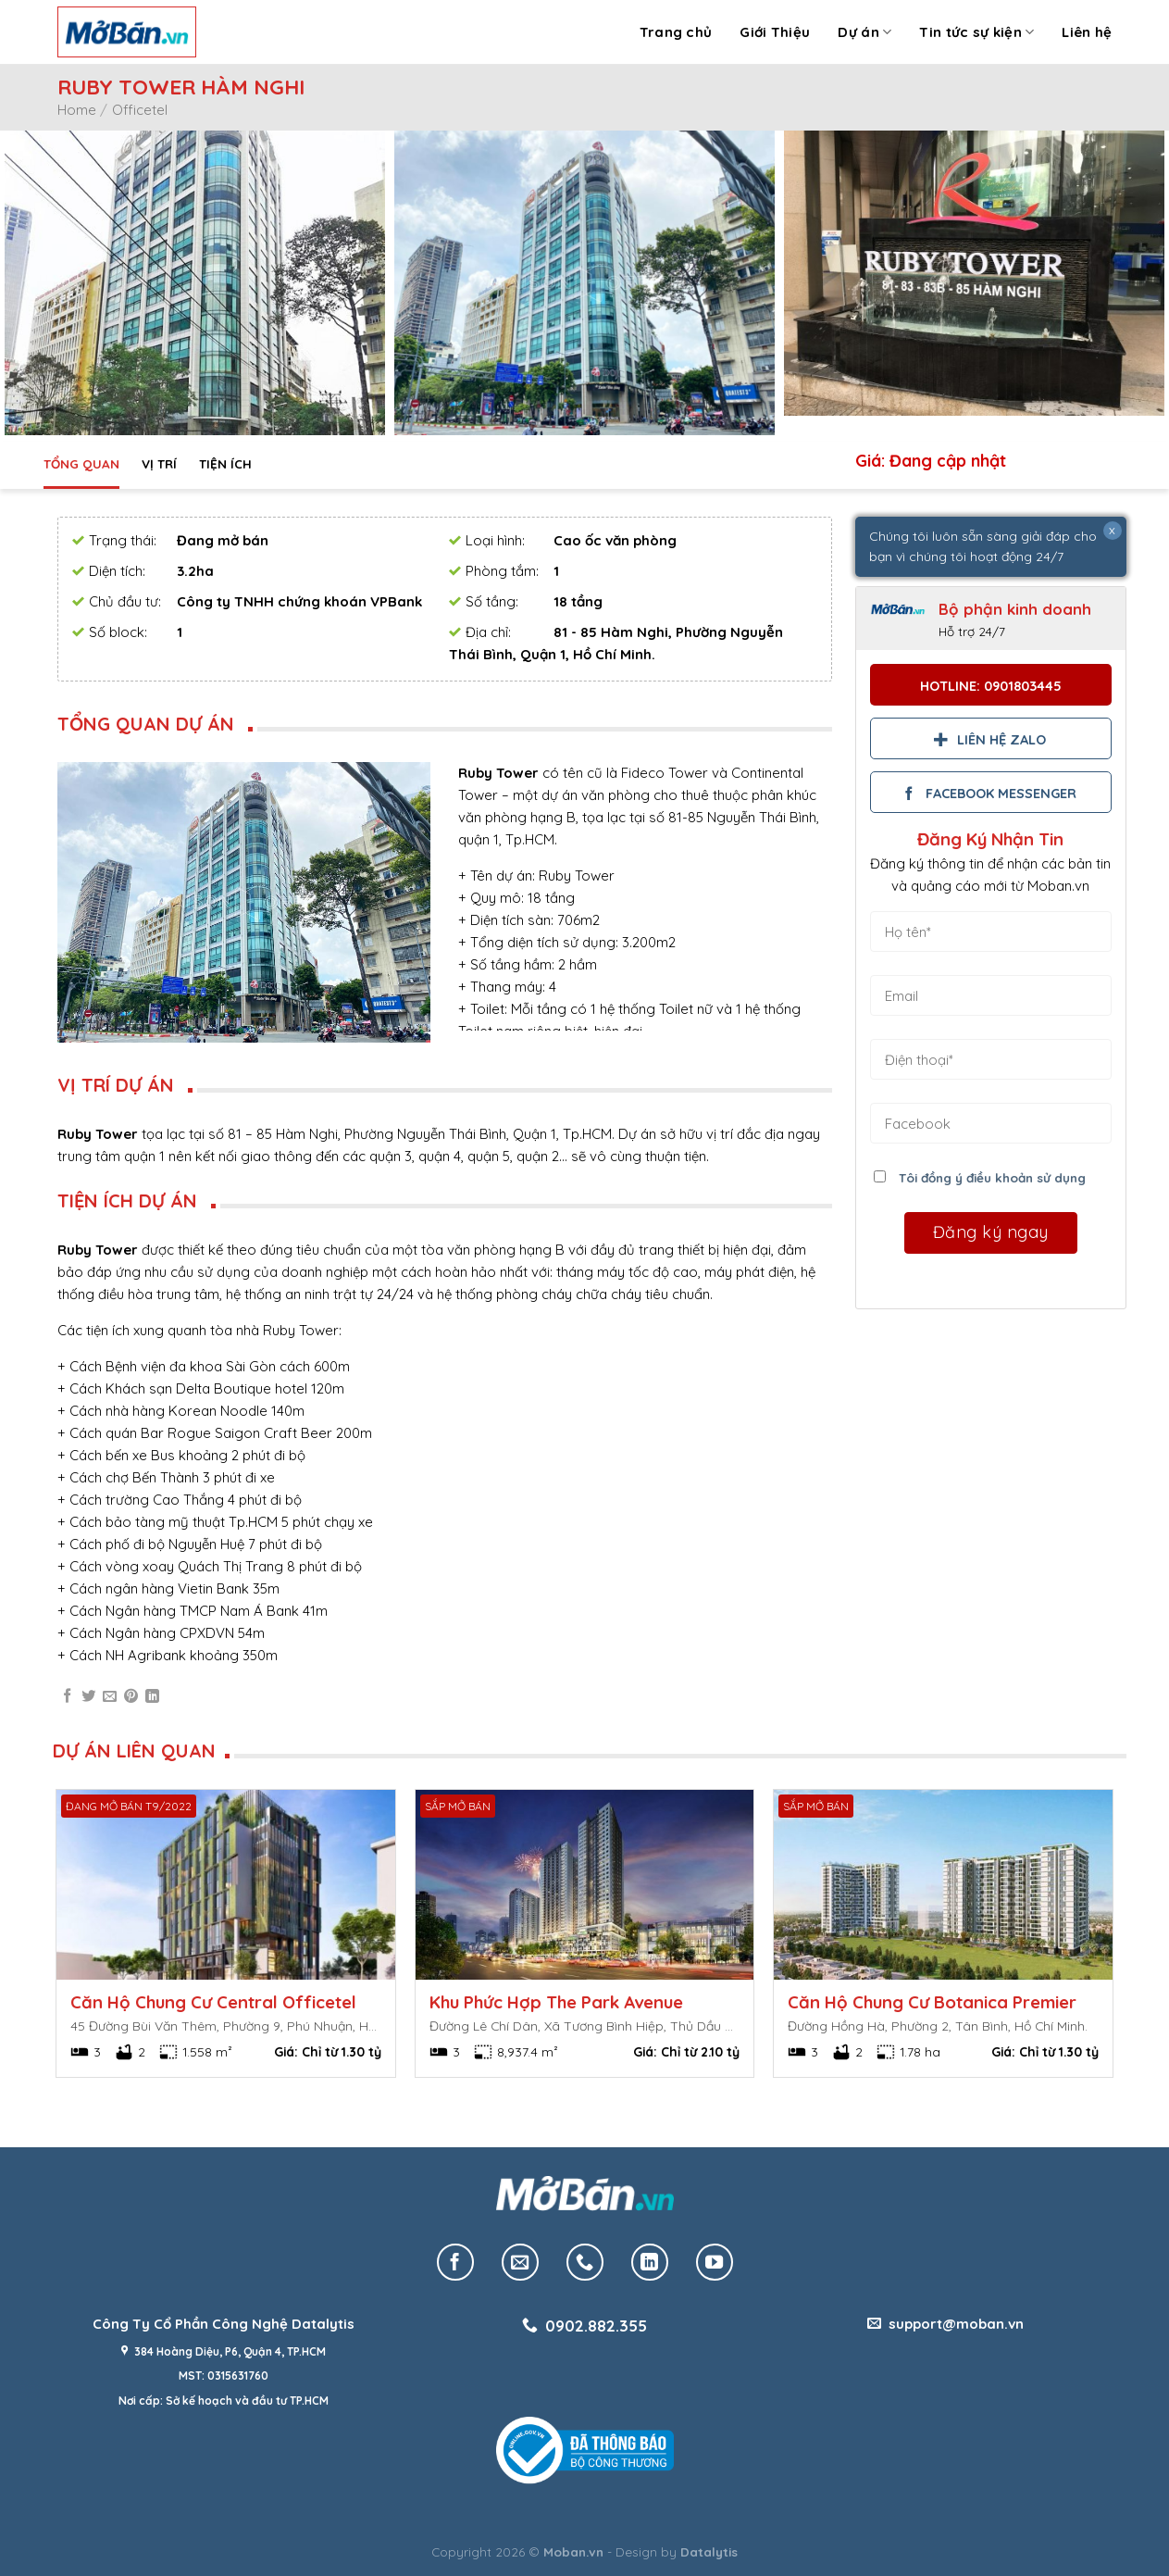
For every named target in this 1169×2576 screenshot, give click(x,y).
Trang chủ (676, 32)
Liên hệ (1087, 32)
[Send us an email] (520, 2262)
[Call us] (584, 2262)
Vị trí (159, 463)
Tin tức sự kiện (976, 32)
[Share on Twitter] (88, 1697)
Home (76, 110)
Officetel (140, 110)
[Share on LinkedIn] (152, 1697)
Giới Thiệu (775, 32)
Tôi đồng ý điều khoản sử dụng (992, 1177)
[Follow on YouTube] (714, 2262)
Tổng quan (81, 463)
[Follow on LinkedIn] (649, 2262)
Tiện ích (225, 463)
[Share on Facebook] (67, 1697)
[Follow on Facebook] (455, 2262)
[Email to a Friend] (110, 1697)
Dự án (864, 32)
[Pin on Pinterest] (131, 1697)
